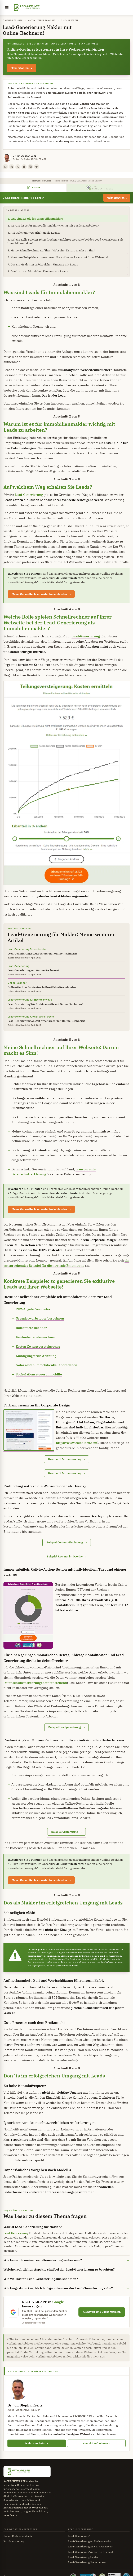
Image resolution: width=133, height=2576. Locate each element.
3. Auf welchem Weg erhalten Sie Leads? (33, 232)
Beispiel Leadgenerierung (64, 1727)
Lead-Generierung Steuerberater (87, 2562)
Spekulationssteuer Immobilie (39, 1374)
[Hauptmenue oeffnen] (6, 7)
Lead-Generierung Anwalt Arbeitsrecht (90, 2546)
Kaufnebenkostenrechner (35, 1337)
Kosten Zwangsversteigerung (38, 1346)
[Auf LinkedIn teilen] (30, 166)
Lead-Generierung (29, 495)
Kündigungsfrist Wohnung (36, 1356)
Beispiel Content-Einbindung (64, 1542)
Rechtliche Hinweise (41, 180)
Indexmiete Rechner (31, 1328)
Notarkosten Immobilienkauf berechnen (46, 1365)
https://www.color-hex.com (76, 1443)
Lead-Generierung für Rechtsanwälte (89, 2541)
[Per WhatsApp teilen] (11, 166)
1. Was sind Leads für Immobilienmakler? (35, 218)
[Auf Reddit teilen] (36, 166)
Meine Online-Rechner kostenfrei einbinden (39, 594)
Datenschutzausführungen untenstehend (35, 1683)
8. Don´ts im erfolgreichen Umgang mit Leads (37, 271)
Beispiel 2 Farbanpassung (64, 1473)
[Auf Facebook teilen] (24, 166)
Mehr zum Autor (35, 2443)
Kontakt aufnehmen (95, 2443)
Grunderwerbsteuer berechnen (40, 1318)
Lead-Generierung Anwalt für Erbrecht (90, 2551)
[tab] (33, 188)
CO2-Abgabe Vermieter (33, 1309)
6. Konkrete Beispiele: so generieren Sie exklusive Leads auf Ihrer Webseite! (57, 257)
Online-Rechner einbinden (18, 2536)
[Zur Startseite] (26, 7)
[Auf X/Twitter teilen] (17, 166)
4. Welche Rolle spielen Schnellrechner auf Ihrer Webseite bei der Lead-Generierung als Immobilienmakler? (65, 241)
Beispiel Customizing (64, 1831)
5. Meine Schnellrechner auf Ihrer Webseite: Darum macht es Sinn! (51, 250)
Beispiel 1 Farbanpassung (64, 1459)
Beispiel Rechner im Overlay (65, 1556)
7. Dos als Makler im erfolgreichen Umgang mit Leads (42, 264)
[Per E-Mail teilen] (5, 166)
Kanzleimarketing (13, 2541)
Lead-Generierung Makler (83, 2557)
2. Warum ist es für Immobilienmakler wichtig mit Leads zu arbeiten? (53, 225)
